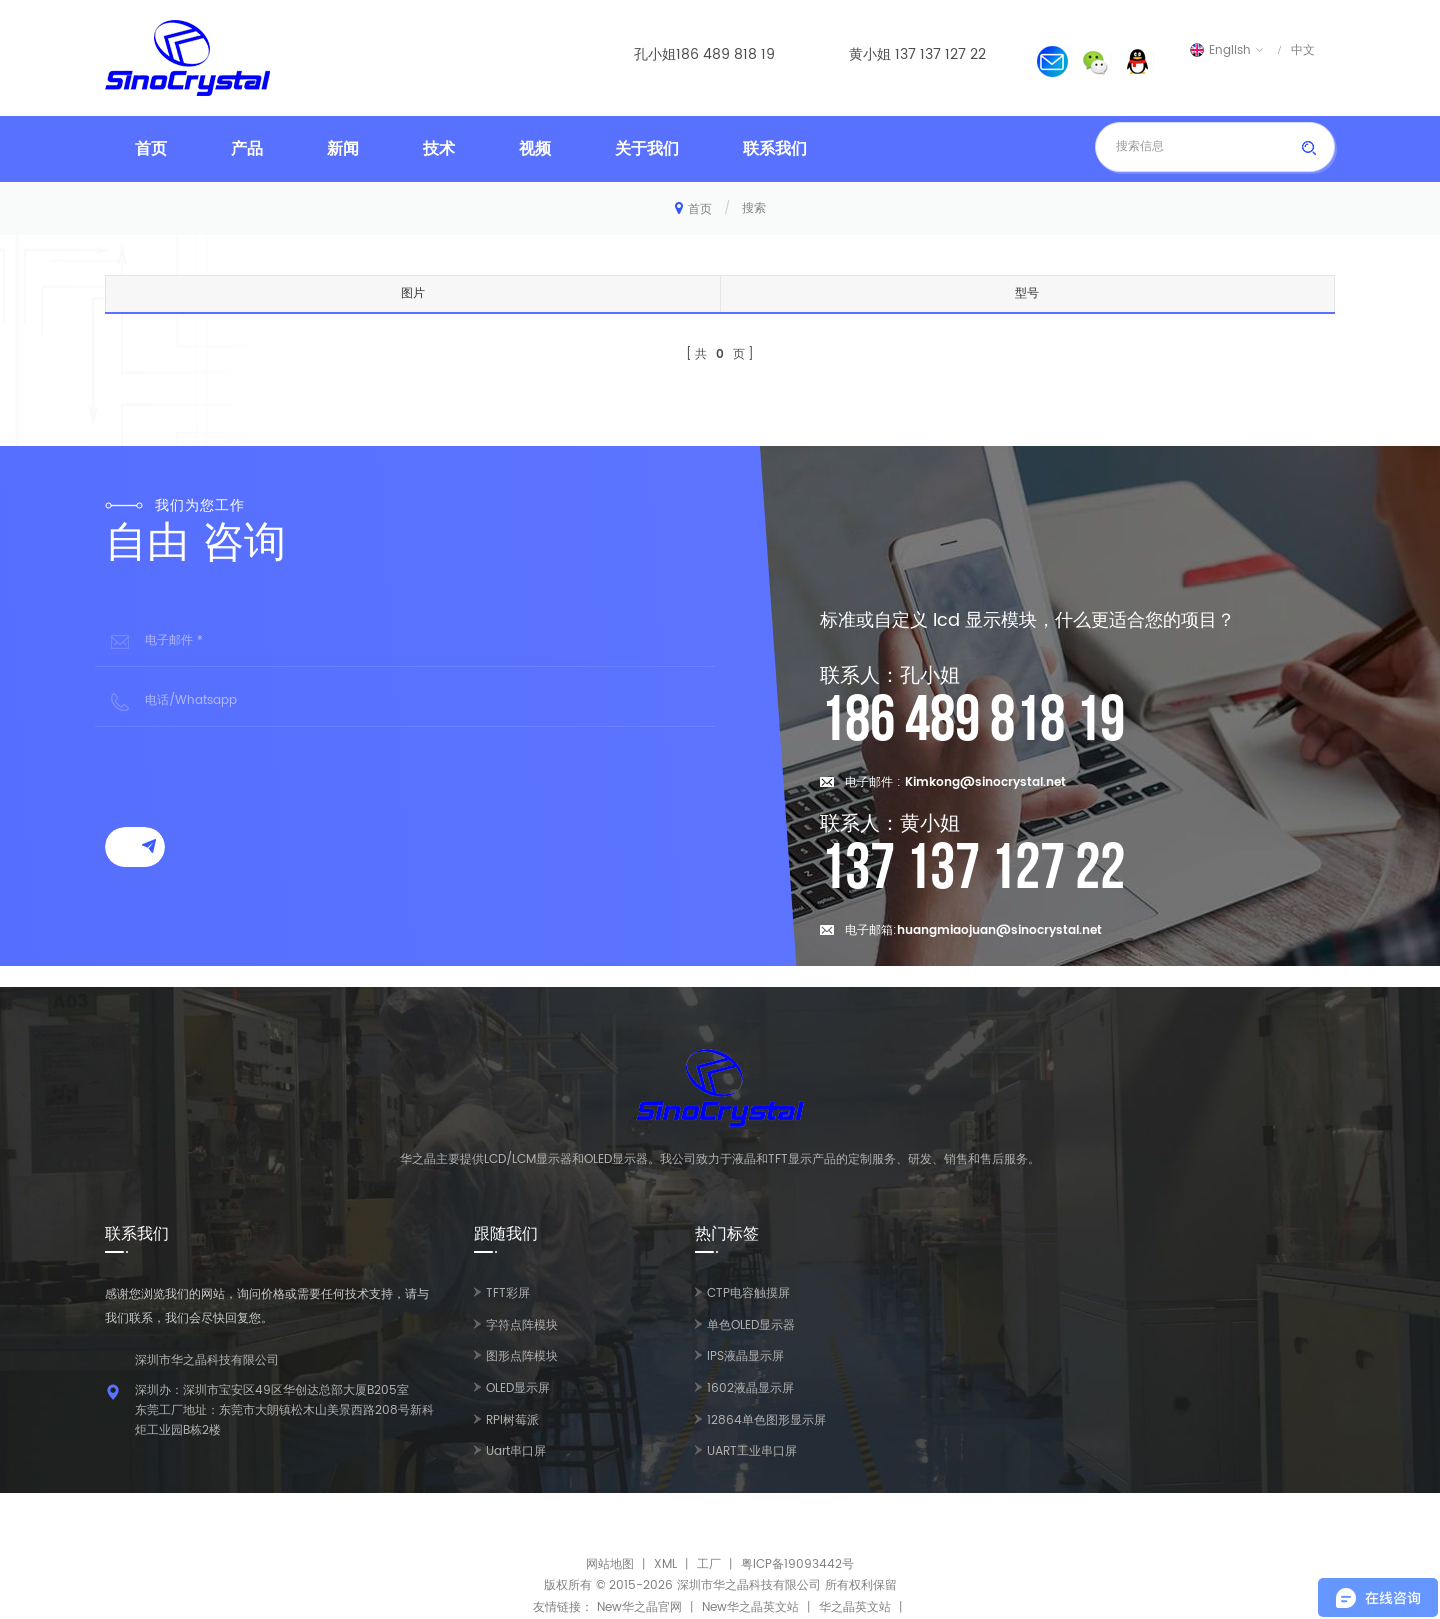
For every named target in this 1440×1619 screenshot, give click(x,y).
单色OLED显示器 (751, 1325)
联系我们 (775, 149)
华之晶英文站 (855, 1607)
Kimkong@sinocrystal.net (985, 782)
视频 (535, 149)
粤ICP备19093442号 (797, 1564)
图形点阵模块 (522, 1356)
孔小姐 (655, 55)
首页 (151, 149)
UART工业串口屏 (752, 1451)
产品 (247, 149)
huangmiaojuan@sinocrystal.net (999, 930)
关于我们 (647, 149)
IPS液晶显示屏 (745, 1356)
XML (665, 1564)
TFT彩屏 (508, 1293)
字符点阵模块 (522, 1325)
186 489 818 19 (725, 55)
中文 (1303, 50)
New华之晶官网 (639, 1607)
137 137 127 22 (940, 55)
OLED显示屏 (518, 1388)
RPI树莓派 (512, 1420)
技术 (439, 149)
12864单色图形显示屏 (766, 1420)
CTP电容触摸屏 (748, 1293)
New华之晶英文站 (750, 1607)
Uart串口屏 (516, 1451)
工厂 (709, 1564)
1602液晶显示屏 (750, 1388)
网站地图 (610, 1564)
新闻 (343, 149)
